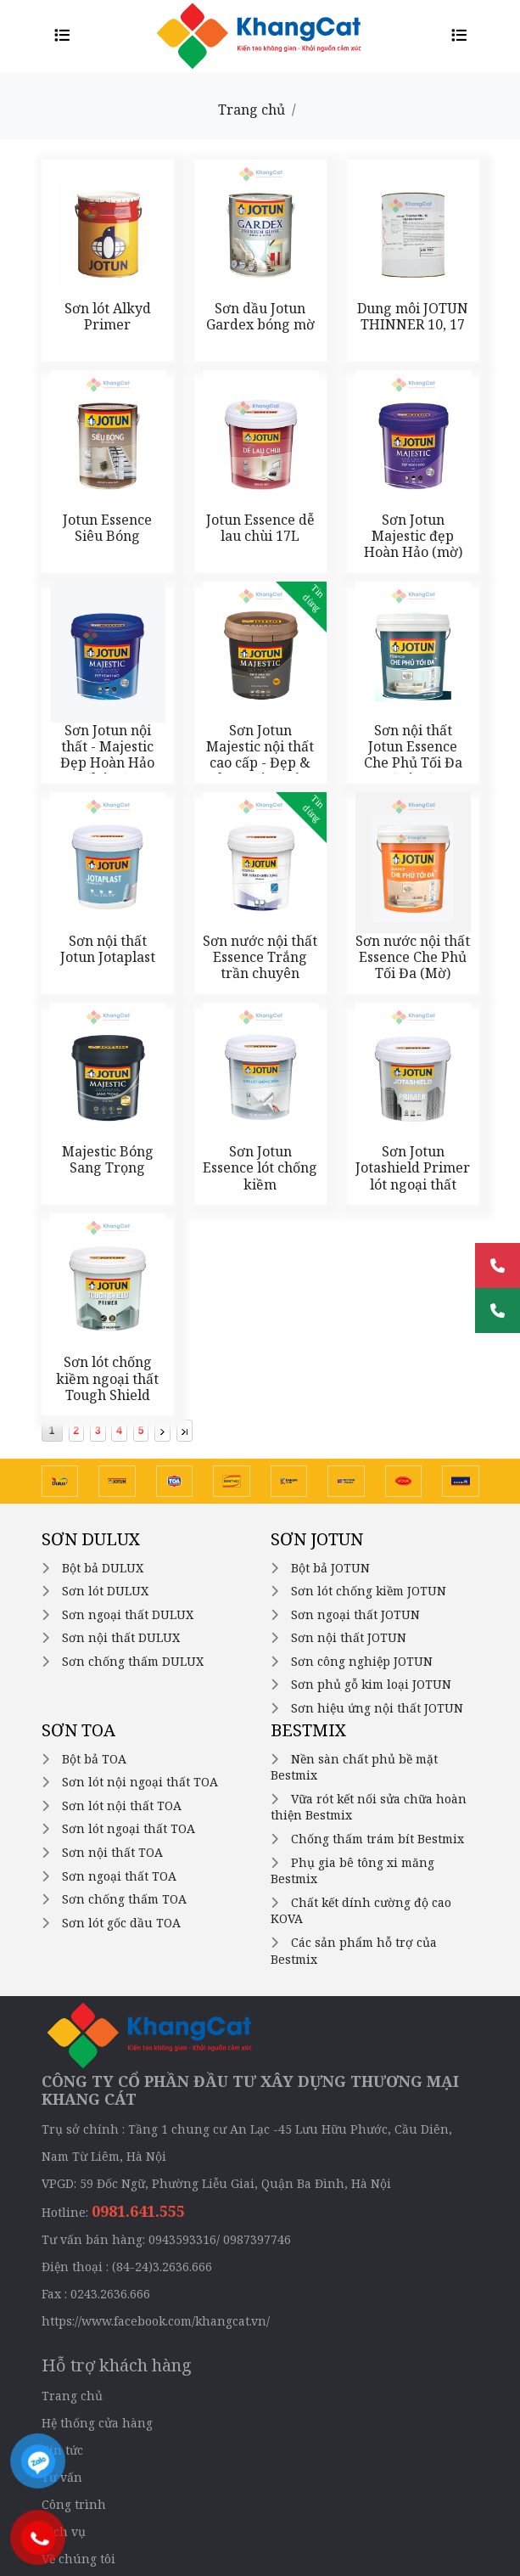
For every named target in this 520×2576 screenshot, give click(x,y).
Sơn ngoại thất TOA (119, 1876)
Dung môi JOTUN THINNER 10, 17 (412, 316)
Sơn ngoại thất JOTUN (355, 1614)
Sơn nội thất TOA (112, 1852)
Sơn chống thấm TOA (124, 1899)
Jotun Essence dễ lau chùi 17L (260, 527)
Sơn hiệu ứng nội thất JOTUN (377, 1708)
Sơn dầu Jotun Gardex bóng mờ (260, 316)
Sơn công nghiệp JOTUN (362, 1661)
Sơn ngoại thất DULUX (127, 1614)
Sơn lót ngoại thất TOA (128, 1828)
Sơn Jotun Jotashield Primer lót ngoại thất (412, 1167)
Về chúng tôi (78, 2559)
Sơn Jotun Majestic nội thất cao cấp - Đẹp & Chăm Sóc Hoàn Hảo (260, 763)
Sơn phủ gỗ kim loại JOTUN (371, 1684)
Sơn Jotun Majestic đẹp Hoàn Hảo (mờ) (413, 535)
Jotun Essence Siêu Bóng (107, 527)
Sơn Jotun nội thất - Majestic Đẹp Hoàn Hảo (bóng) (107, 755)
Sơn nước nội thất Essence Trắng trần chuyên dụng (260, 965)
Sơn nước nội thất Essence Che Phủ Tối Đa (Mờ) (412, 956)
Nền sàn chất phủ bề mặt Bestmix (354, 1767)
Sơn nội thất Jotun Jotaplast (107, 948)
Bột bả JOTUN (330, 1568)
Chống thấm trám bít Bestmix (377, 1839)
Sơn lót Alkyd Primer (107, 316)
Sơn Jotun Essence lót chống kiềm (260, 1167)
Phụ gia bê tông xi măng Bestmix (352, 1870)
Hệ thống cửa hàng (97, 2423)
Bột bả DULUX (102, 1568)
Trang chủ (251, 109)
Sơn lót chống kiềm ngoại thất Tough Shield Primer (107, 1386)
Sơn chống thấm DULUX (133, 1661)
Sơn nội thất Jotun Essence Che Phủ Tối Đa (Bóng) (413, 755)
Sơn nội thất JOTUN (348, 1637)
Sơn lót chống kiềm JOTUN (368, 1591)
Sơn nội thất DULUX (121, 1637)
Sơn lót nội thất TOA (122, 1805)
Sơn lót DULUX (105, 1591)
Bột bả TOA (94, 1759)
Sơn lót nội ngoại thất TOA (140, 1782)
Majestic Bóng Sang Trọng (108, 1159)
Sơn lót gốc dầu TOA (121, 1923)
